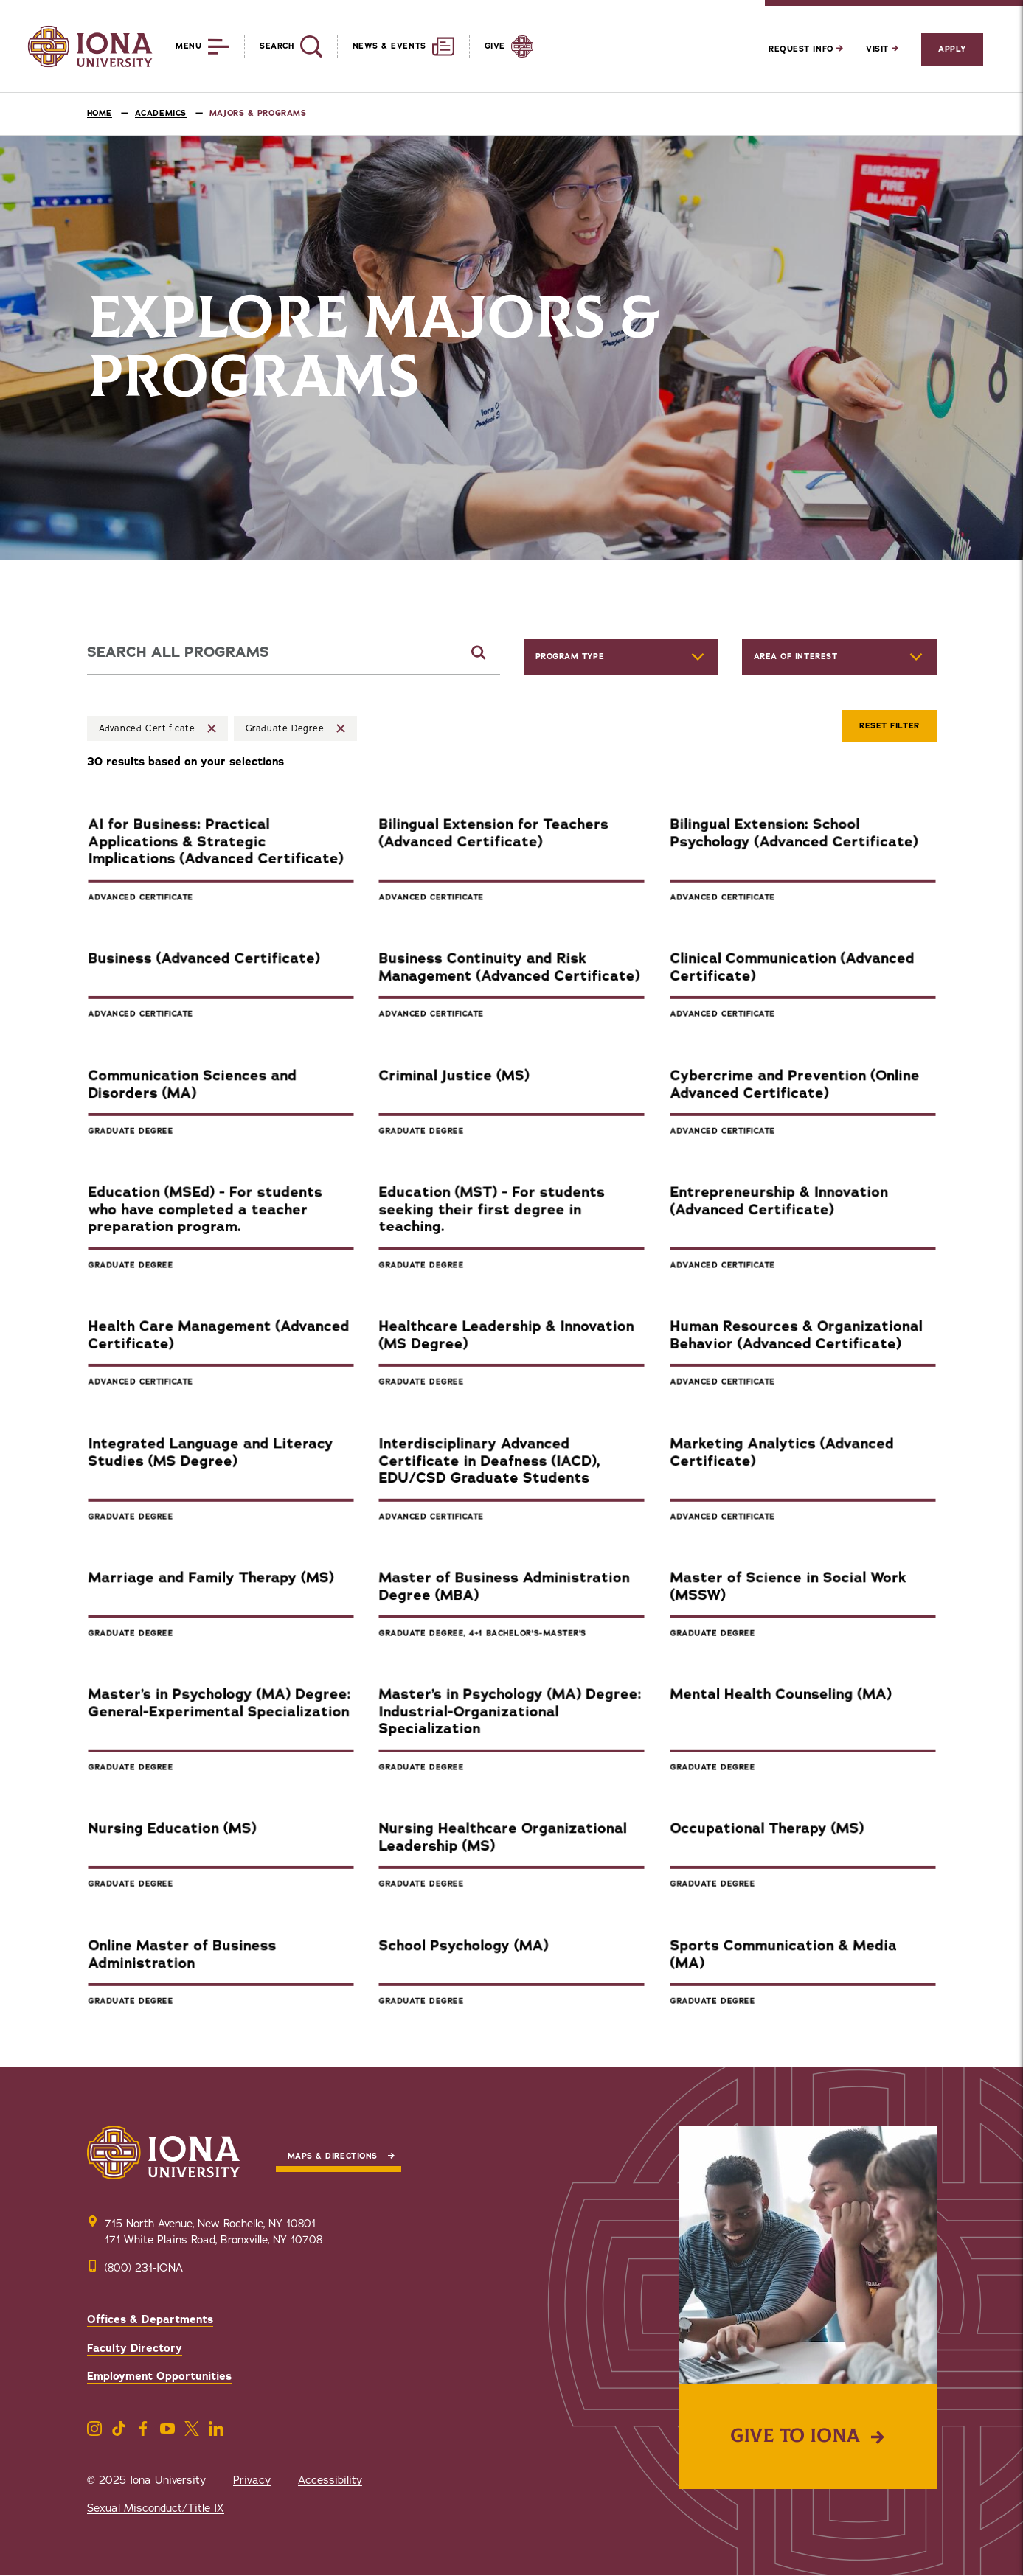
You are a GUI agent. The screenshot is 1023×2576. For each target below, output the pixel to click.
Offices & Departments (150, 2319)
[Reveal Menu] (191, 46)
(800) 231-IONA (144, 2267)
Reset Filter (889, 725)
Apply (952, 49)
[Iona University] (90, 46)
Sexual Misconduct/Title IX (155, 2508)
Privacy (252, 2480)
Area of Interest (796, 656)
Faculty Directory (134, 2348)
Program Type (570, 656)
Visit (882, 49)
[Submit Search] (478, 652)
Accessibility (330, 2480)
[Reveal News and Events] (395, 46)
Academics (161, 113)
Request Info (806, 49)
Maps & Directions (333, 2156)
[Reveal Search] (283, 46)
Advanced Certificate (147, 728)
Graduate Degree (285, 728)
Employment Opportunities (159, 2376)
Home (99, 113)
